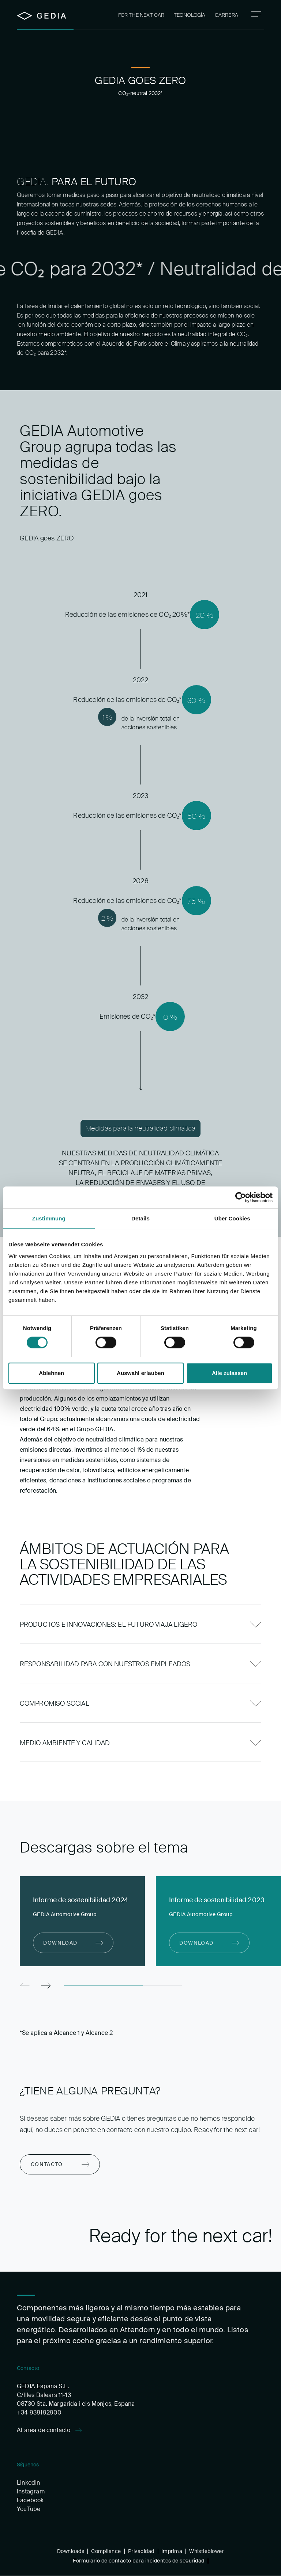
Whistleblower (206, 2551)
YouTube (28, 2509)
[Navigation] (256, 14)
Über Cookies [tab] (232, 1218)
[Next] (46, 1986)
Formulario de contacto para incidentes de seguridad (138, 2561)
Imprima (171, 2551)
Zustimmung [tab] (48, 1218)
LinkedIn (28, 2482)
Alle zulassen (229, 1373)
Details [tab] (140, 1218)
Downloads (70, 2551)
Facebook (30, 2500)
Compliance (106, 2551)
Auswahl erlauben (140, 1373)
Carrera (226, 15)
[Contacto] (60, 2164)
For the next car (141, 15)
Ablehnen (51, 1373)
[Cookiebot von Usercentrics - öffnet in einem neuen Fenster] (241, 1197)
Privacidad (141, 2551)
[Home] (41, 16)
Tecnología (190, 15)
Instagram (31, 2491)
